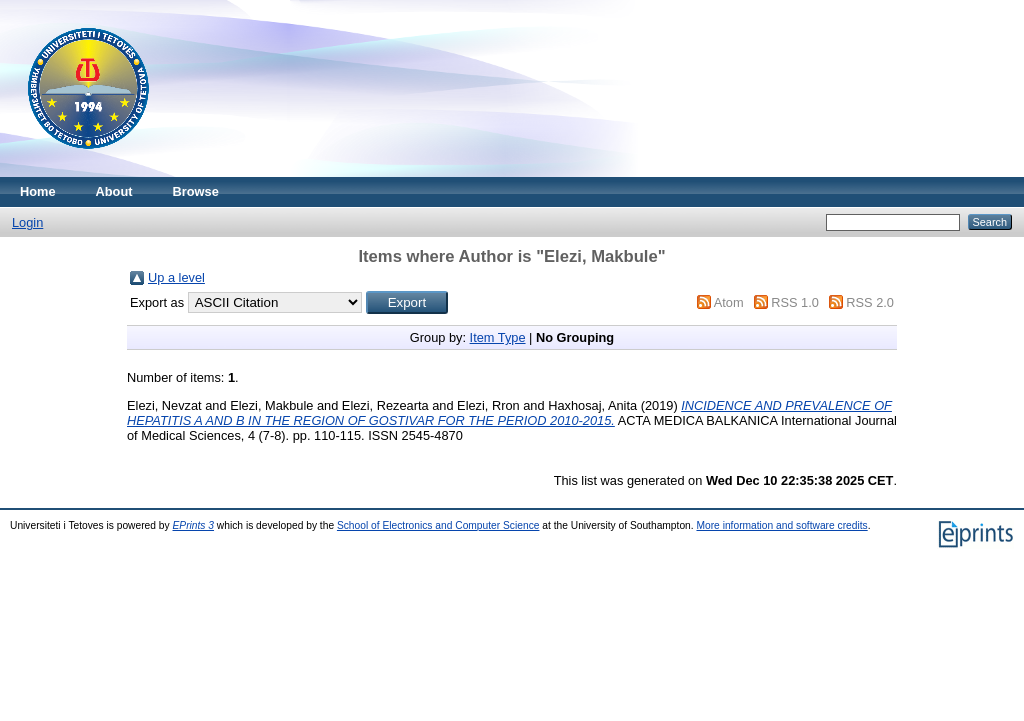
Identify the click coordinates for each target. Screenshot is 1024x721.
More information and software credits (781, 525)
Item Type (498, 337)
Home (38, 191)
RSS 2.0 (870, 302)
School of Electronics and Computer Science (438, 525)
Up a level (176, 277)
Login (27, 222)
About (114, 191)
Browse (196, 191)
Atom (729, 302)
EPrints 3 (194, 525)
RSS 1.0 (795, 302)
